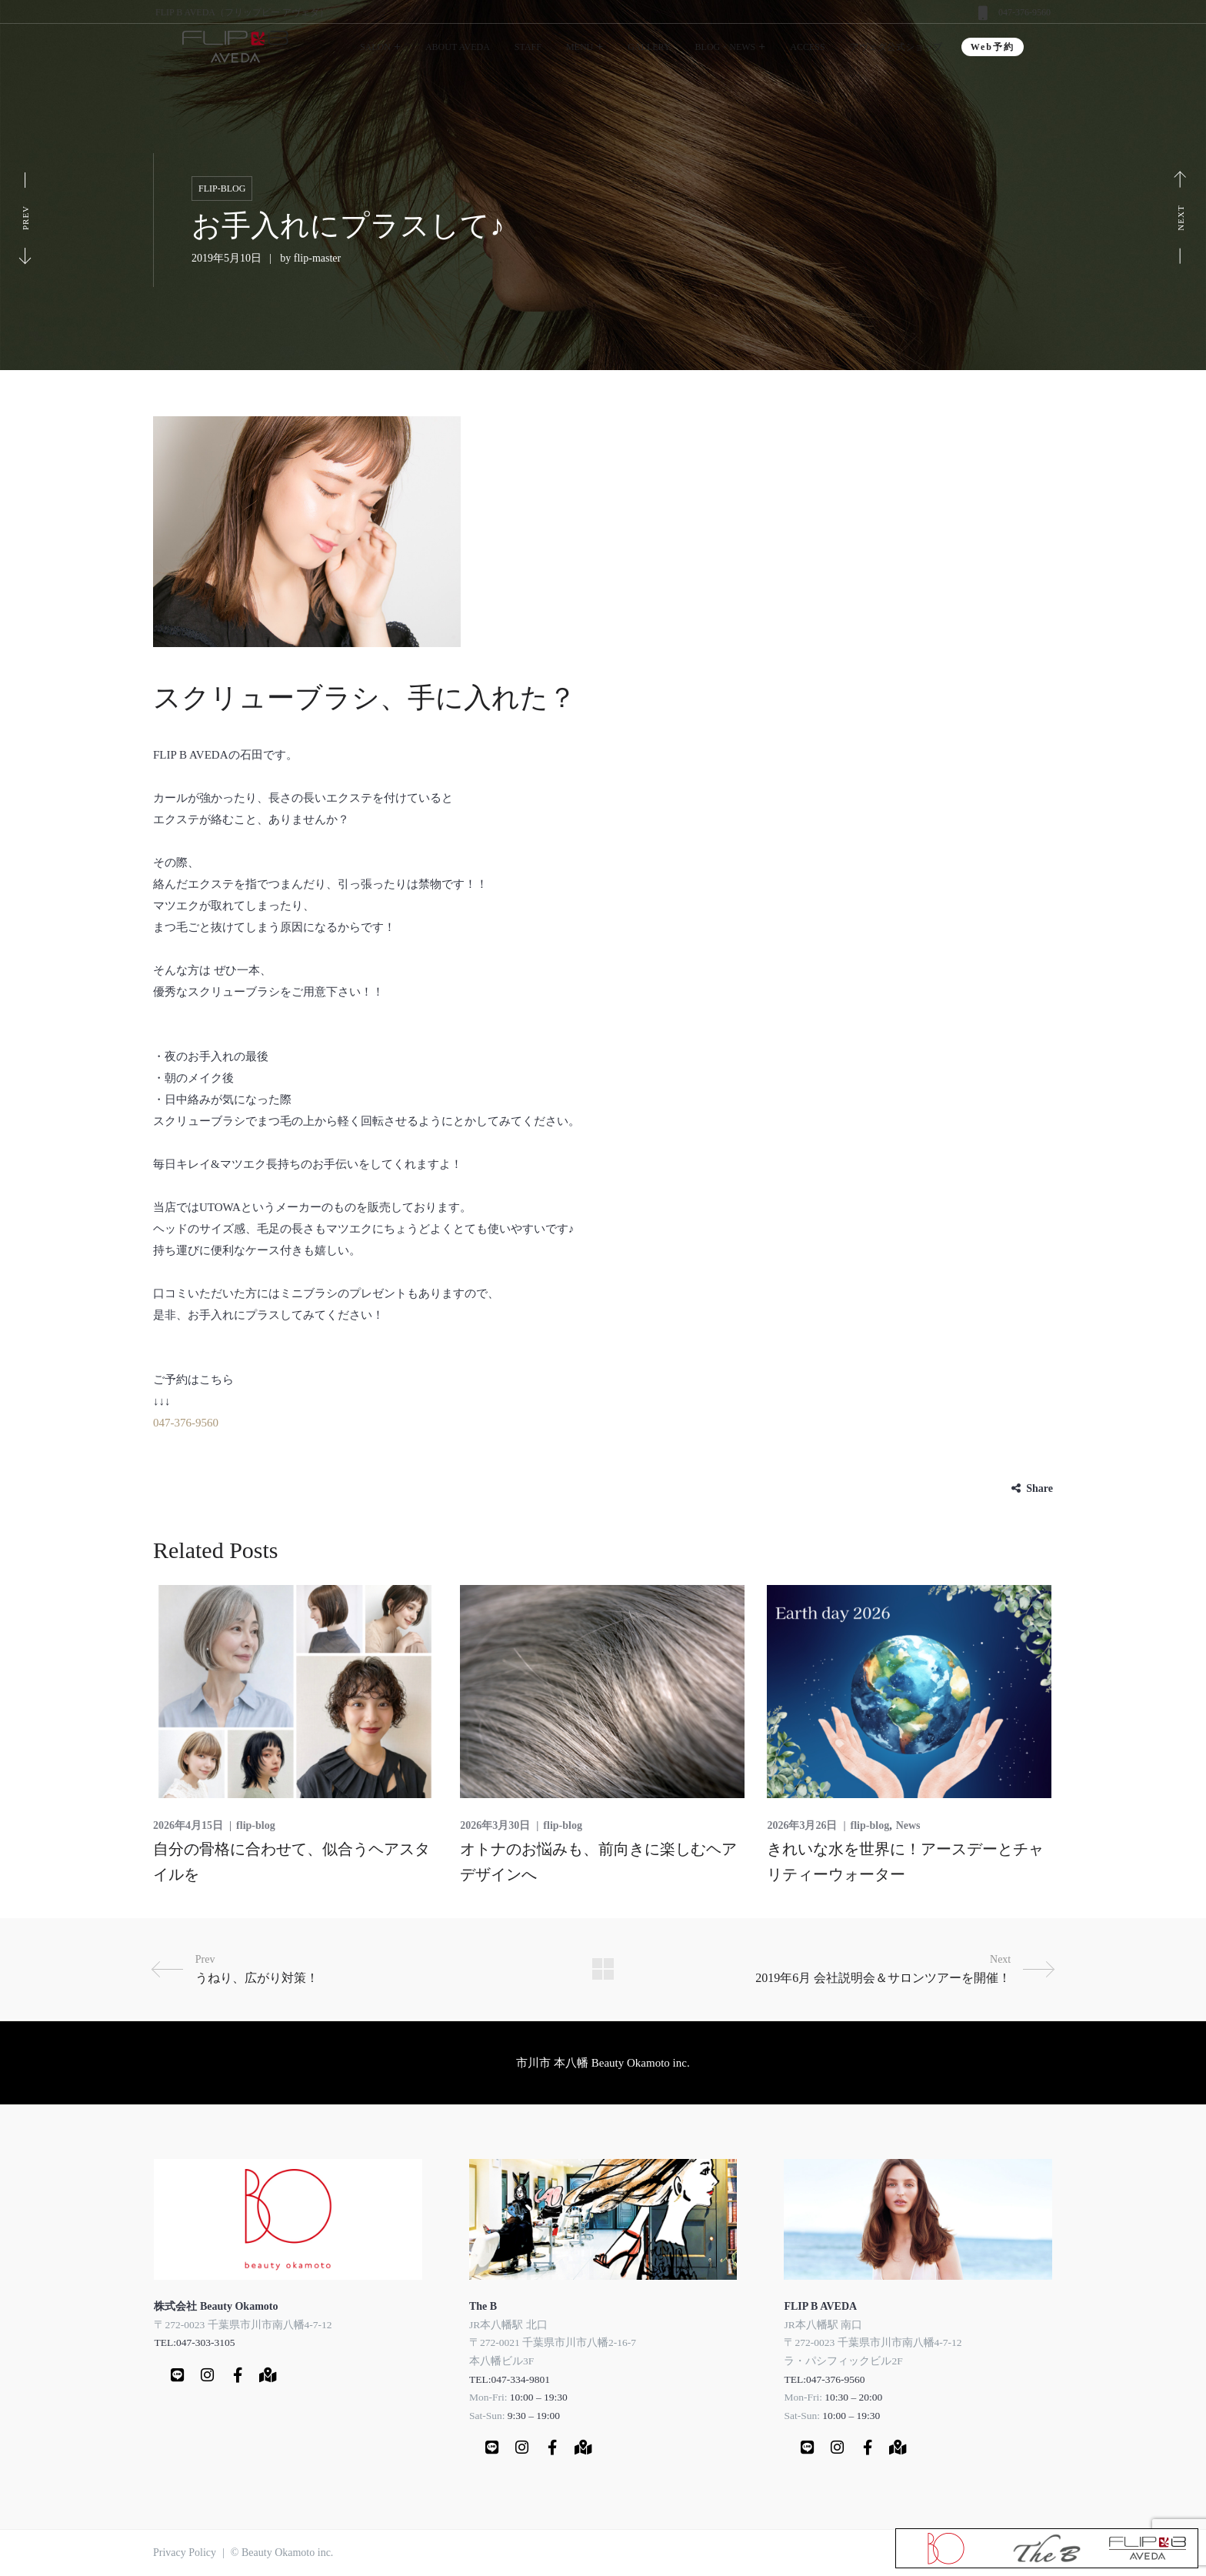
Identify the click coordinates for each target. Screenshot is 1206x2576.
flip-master (317, 258)
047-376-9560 (1024, 12)
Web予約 (992, 47)
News (908, 1825)
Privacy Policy (184, 2552)
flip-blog (221, 188)
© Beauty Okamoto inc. (282, 2552)
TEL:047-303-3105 (194, 2342)
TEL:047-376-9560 (824, 2378)
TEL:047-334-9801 (509, 2378)
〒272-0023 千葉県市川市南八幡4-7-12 (242, 2324)
